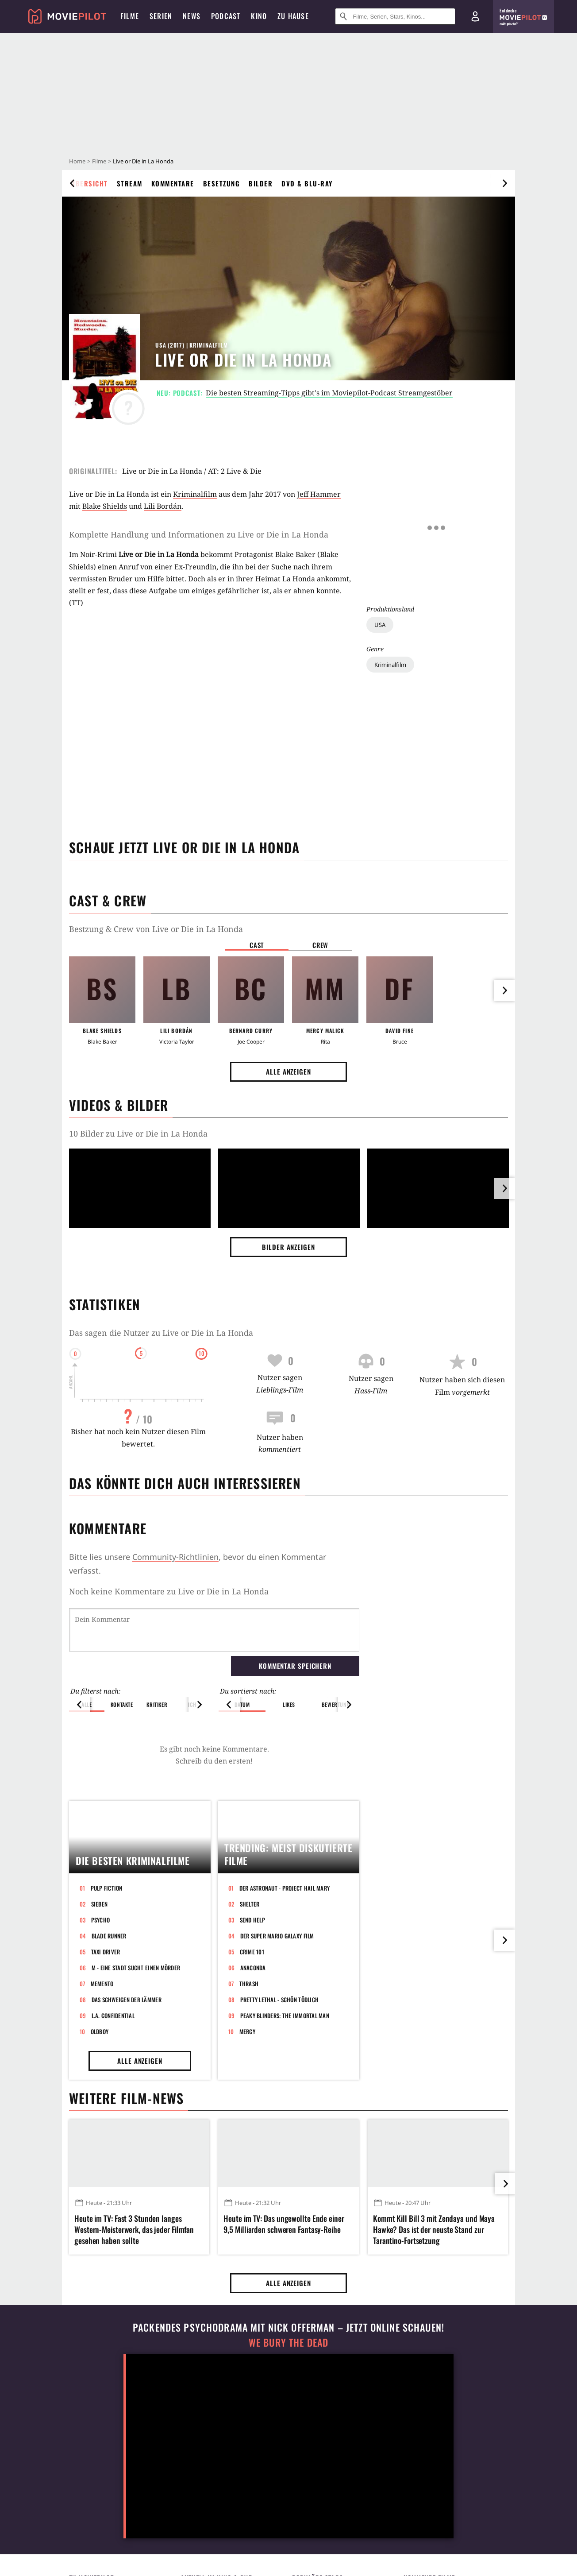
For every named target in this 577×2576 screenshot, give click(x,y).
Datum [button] (242, 1659)
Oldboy (100, 2165)
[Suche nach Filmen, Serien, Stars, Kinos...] (395, 16)
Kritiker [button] (156, 1659)
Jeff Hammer (319, 494)
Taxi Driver (105, 2085)
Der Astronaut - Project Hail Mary (284, 2021)
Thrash (249, 2117)
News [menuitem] (191, 16)
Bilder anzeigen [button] (288, 1247)
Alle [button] (86, 1659)
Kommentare (172, 183)
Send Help (252, 2053)
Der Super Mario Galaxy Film (277, 2069)
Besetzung (221, 183)
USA (379, 523)
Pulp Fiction (107, 2021)
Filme (99, 161)
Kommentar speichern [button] (295, 1620)
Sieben (99, 2037)
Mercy (247, 2165)
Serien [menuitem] (161, 16)
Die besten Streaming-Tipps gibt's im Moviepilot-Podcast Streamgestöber (329, 393)
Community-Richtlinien (175, 1556)
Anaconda (253, 2101)
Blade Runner (109, 2069)
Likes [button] (289, 1659)
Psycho (100, 2053)
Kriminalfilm (390, 563)
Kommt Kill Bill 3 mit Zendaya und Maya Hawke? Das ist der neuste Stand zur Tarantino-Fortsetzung (434, 2363)
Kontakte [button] (122, 1659)
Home (77, 161)
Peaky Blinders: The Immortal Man (284, 2149)
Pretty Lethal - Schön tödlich (279, 2133)
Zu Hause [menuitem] (293, 16)
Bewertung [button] (336, 1659)
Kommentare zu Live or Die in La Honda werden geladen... (181, 1591)
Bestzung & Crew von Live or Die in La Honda (156, 929)
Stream (129, 183)
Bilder (261, 183)
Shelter (250, 2037)
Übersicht (89, 183)
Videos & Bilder (118, 1105)
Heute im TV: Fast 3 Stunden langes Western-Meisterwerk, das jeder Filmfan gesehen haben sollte (134, 2363)
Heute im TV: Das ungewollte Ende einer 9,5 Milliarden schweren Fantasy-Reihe (283, 2358)
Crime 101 (252, 2085)
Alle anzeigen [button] (288, 1071)
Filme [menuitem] (129, 16)
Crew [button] (320, 945)
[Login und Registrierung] (475, 16)
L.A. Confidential (113, 2149)
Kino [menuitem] (259, 16)
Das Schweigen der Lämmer (127, 2133)
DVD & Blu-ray (307, 183)
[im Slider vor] (504, 1188)
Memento (102, 2117)
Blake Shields (104, 506)
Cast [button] (257, 945)
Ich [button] (192, 1659)
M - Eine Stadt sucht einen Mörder (136, 2101)
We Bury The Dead (288, 2476)
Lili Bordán (162, 506)
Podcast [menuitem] (225, 16)
